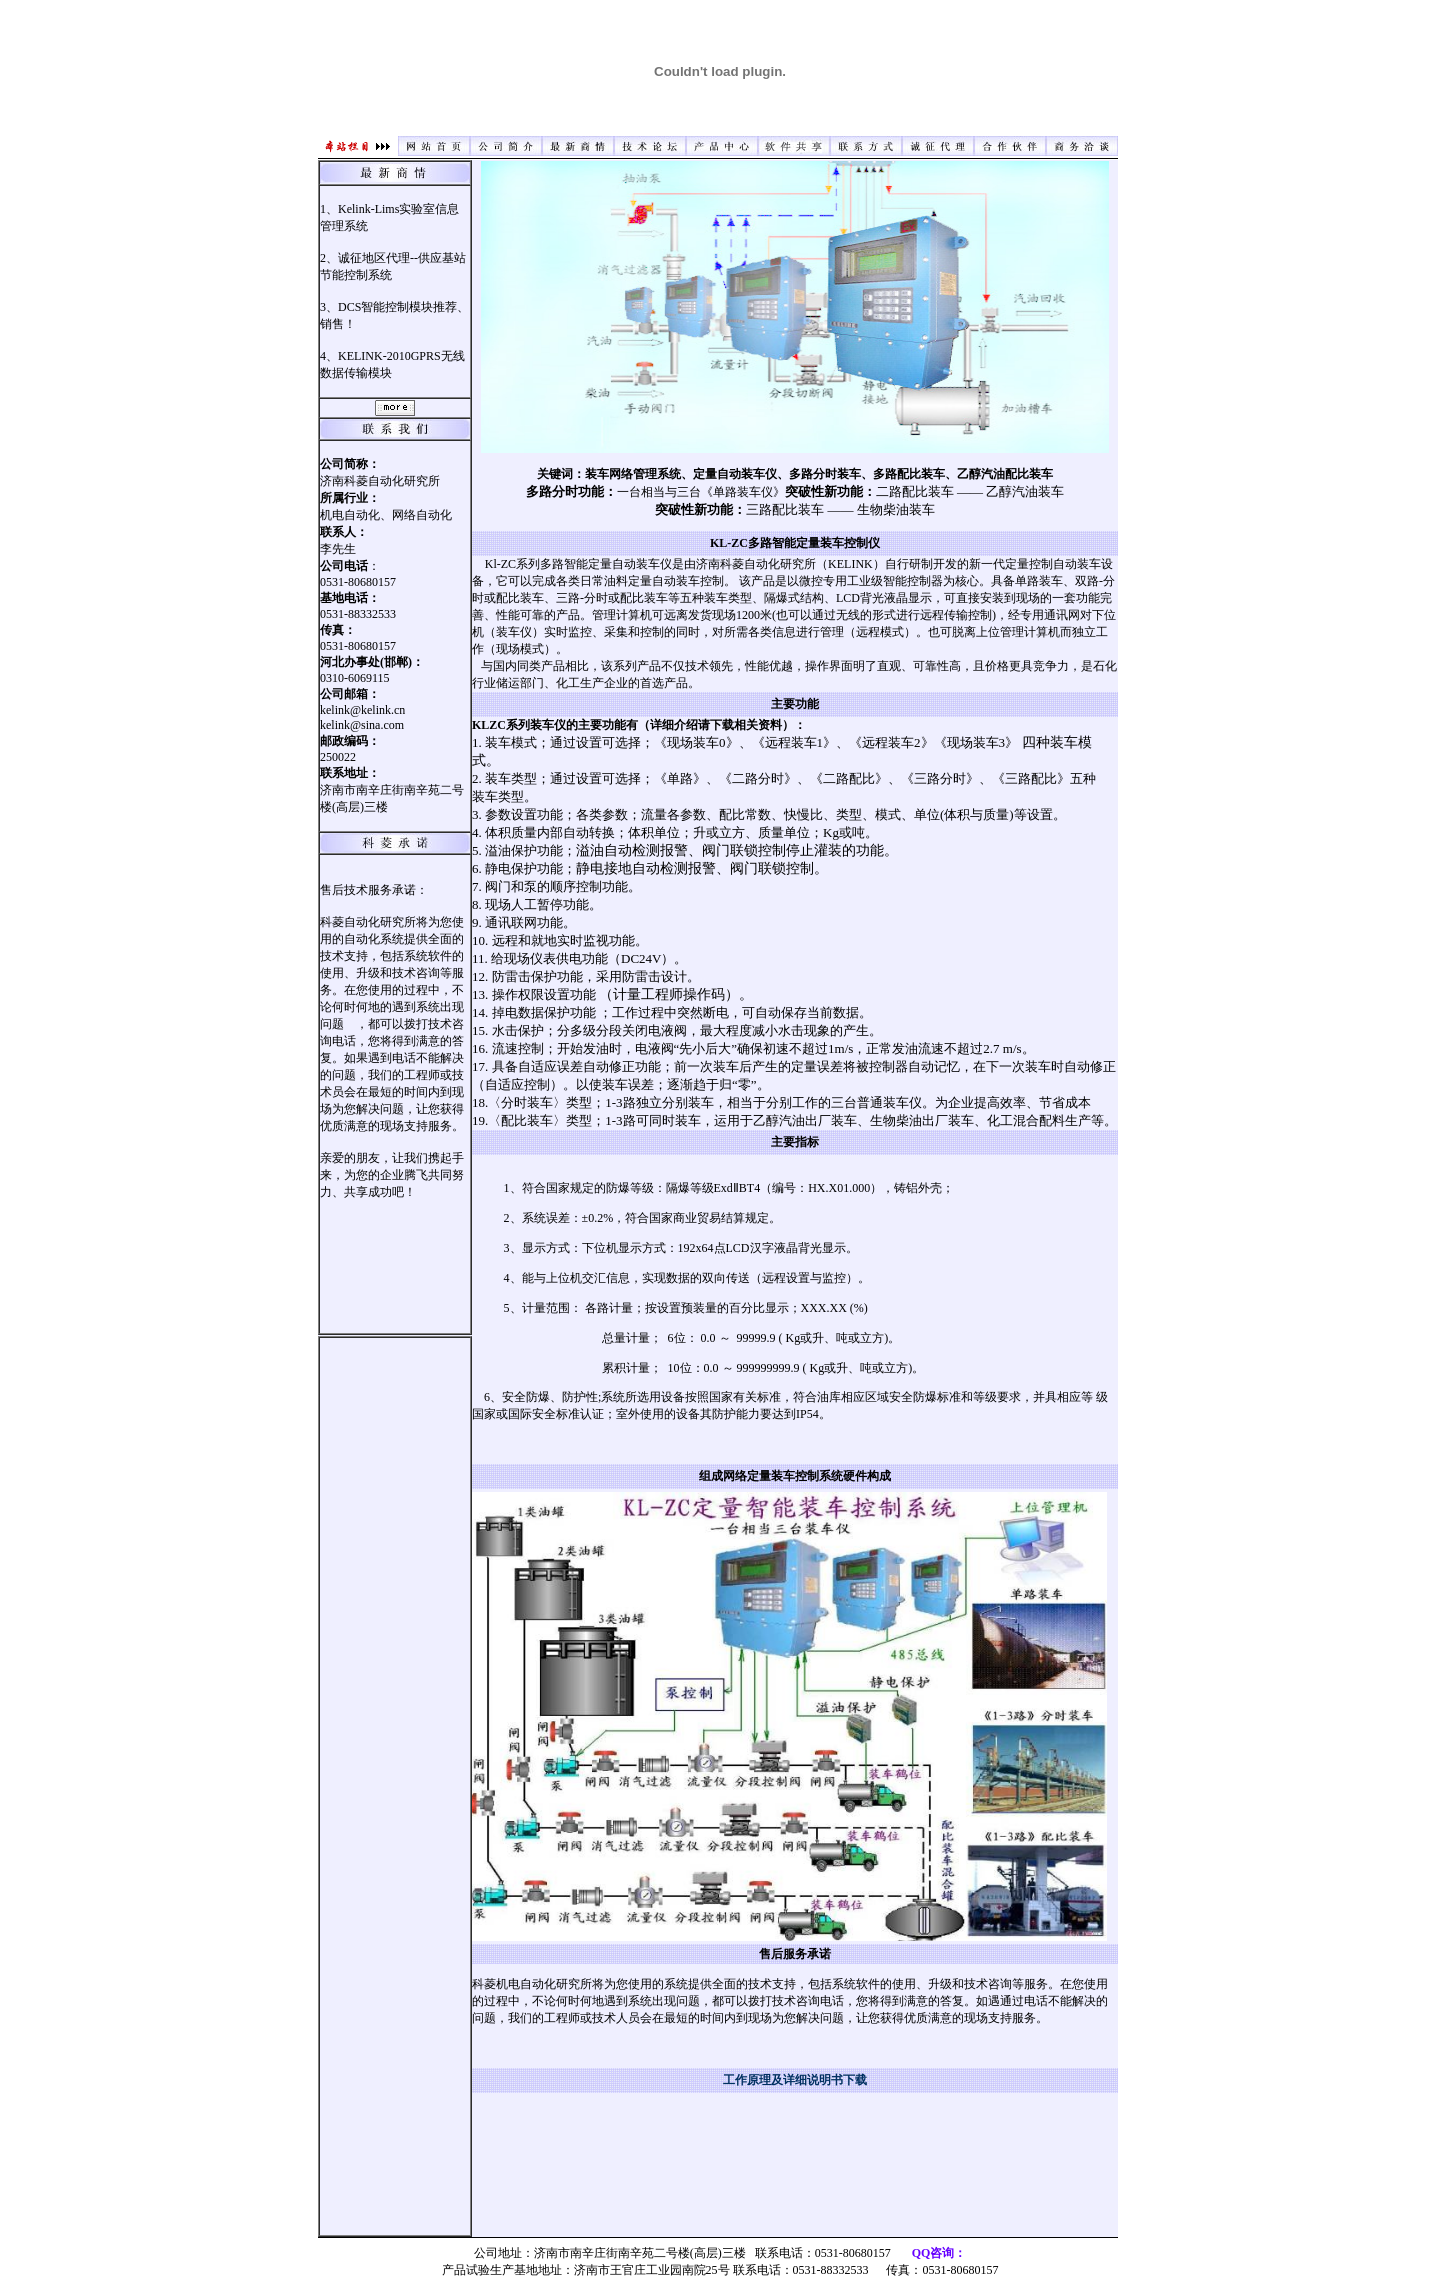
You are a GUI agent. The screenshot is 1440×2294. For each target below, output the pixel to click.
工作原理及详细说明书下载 (795, 2080)
